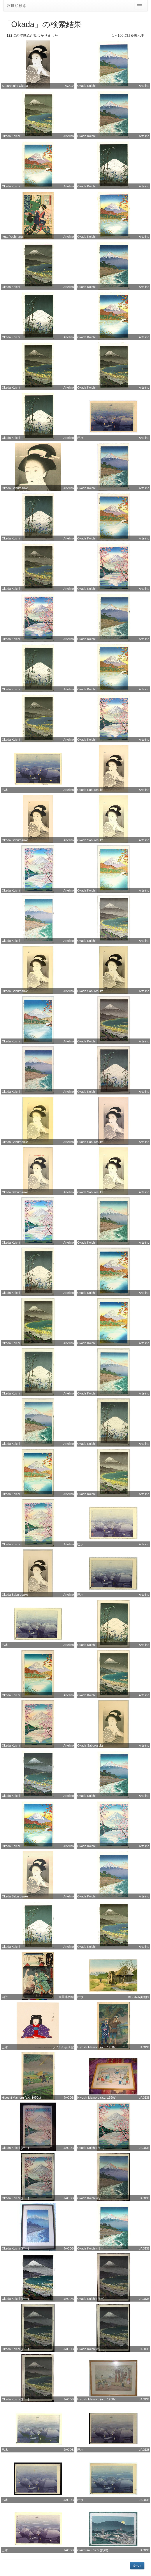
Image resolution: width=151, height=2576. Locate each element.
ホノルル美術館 (138, 1997)
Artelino (144, 85)
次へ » (137, 2565)
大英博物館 (66, 1997)
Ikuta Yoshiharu (12, 236)
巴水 (80, 438)
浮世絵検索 (16, 5)
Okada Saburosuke (15, 488)
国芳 (5, 1997)
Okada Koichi (86, 85)
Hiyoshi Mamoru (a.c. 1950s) (96, 2047)
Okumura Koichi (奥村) (92, 2550)
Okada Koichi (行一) (15, 2148)
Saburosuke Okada (15, 85)
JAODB (144, 2047)
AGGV (69, 85)
